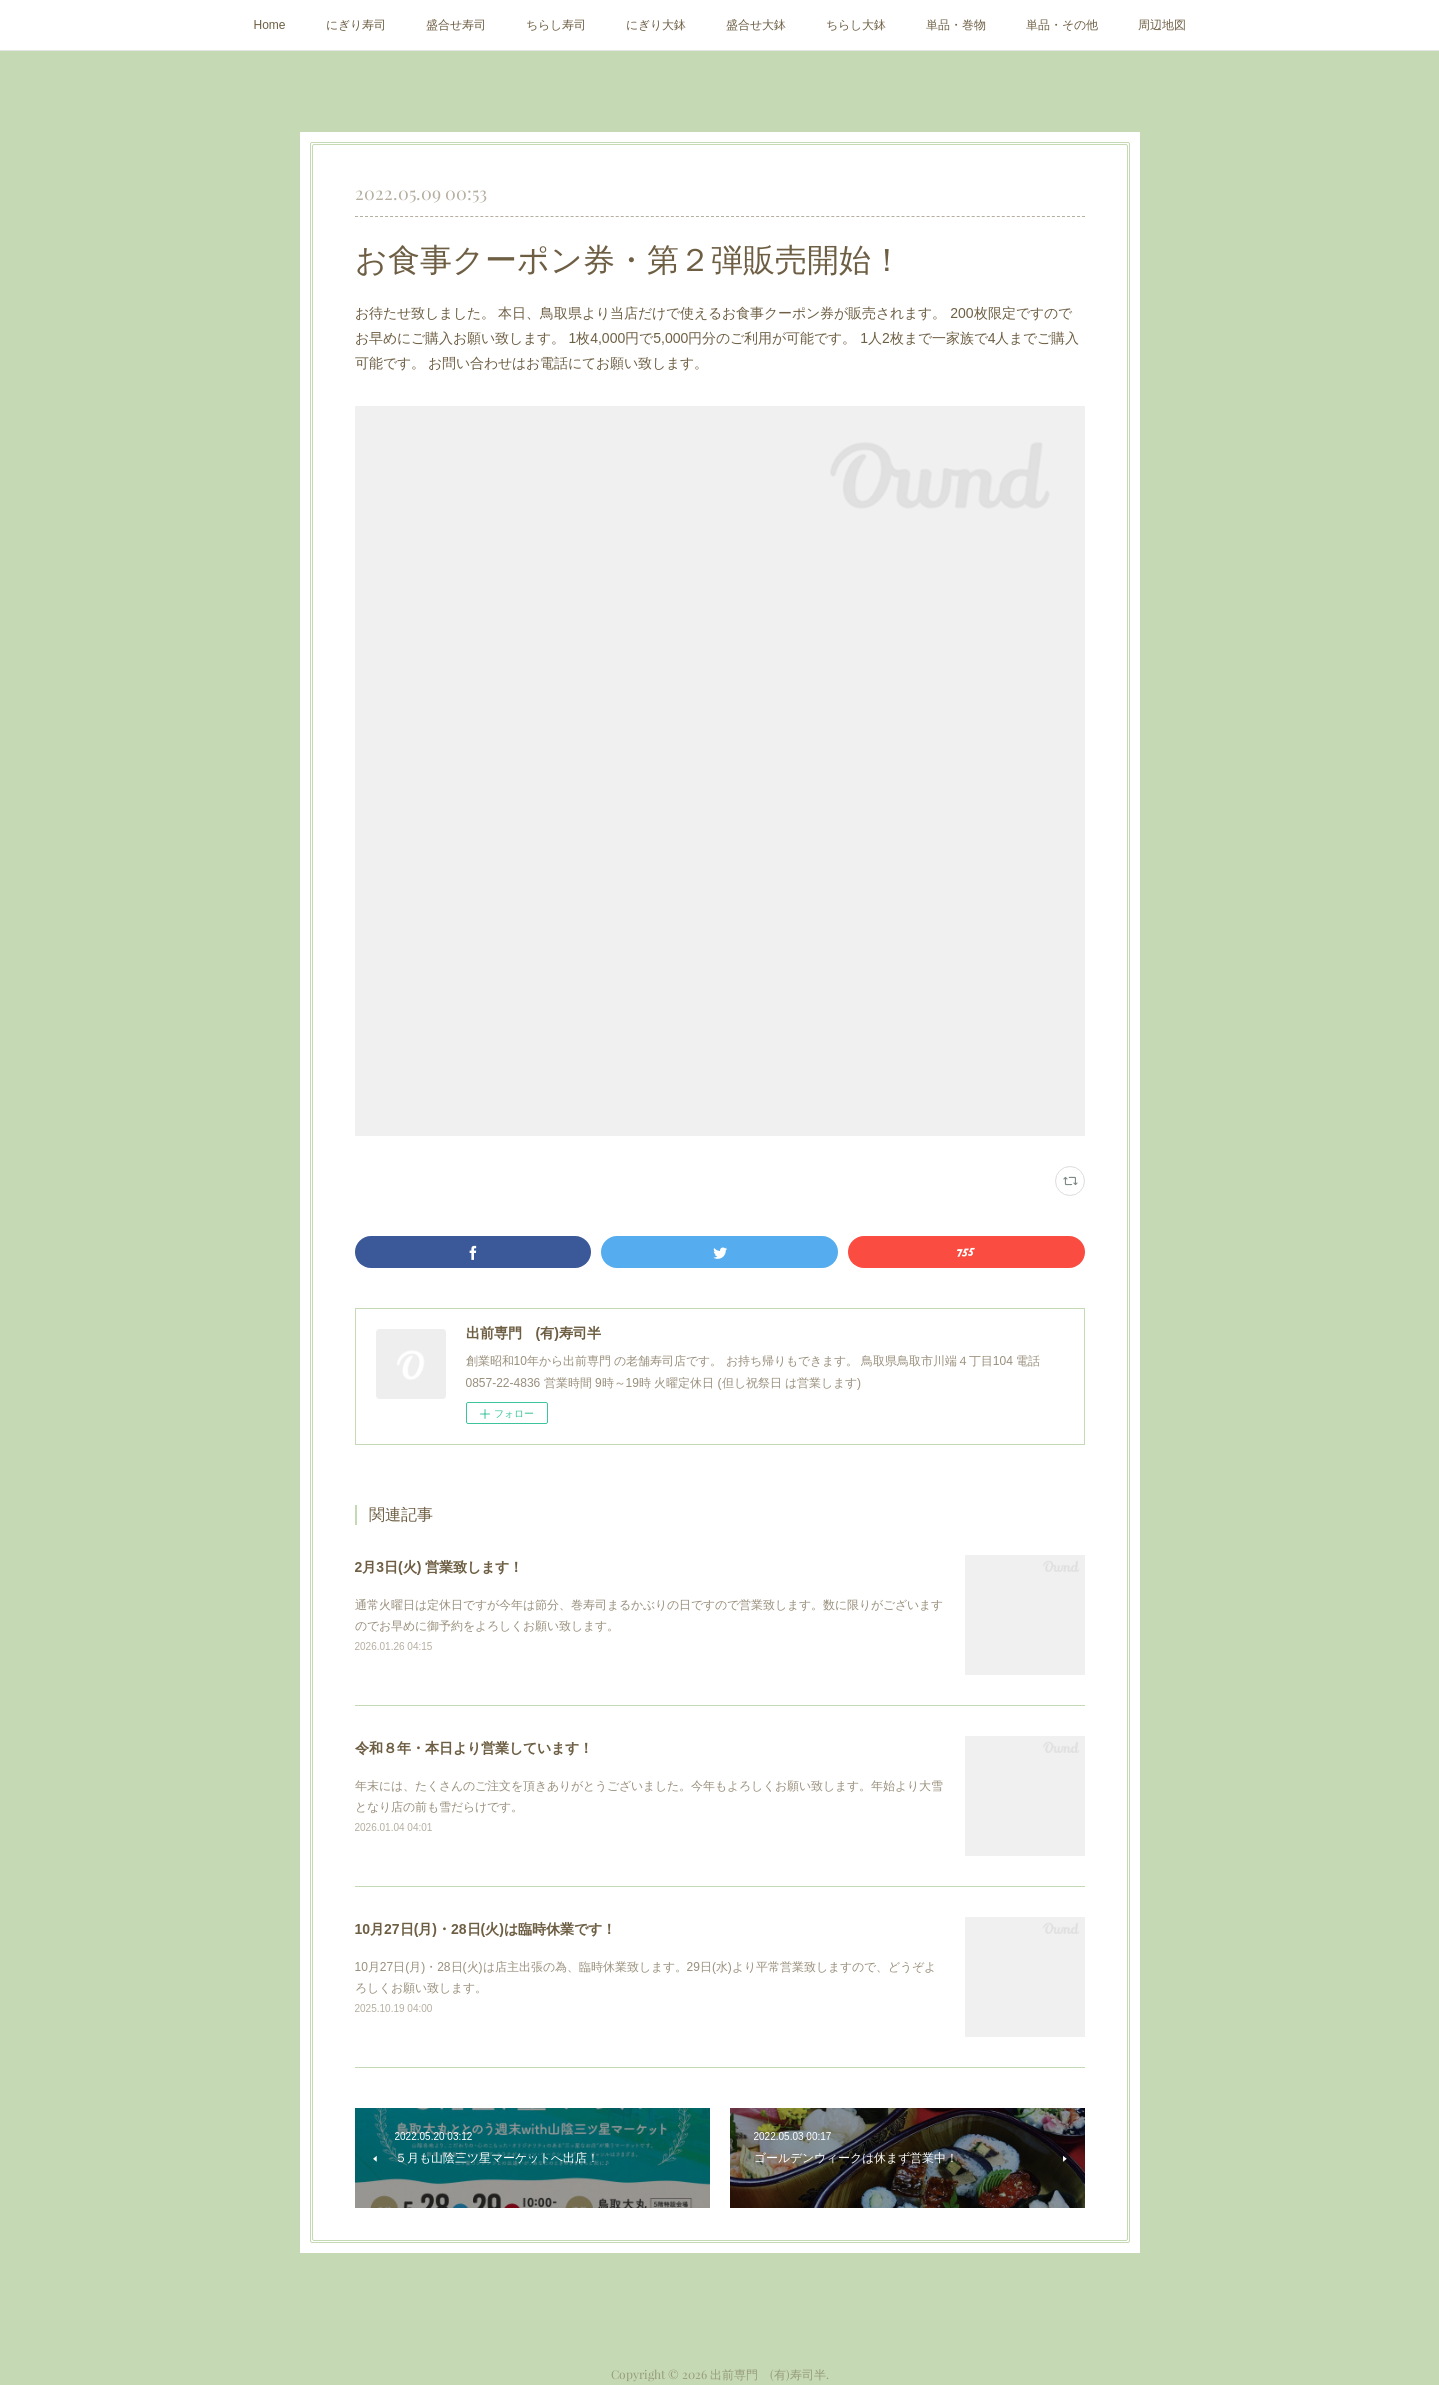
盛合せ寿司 (456, 25)
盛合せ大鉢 (756, 25)
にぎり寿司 (356, 25)
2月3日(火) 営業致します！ (439, 1567)
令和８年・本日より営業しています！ (474, 1748)
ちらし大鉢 (856, 25)
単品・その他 (1062, 25)
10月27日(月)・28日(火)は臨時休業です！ (485, 1929)
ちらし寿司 (556, 25)
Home (269, 25)
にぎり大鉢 (656, 25)
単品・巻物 (956, 25)
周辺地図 (1162, 25)
